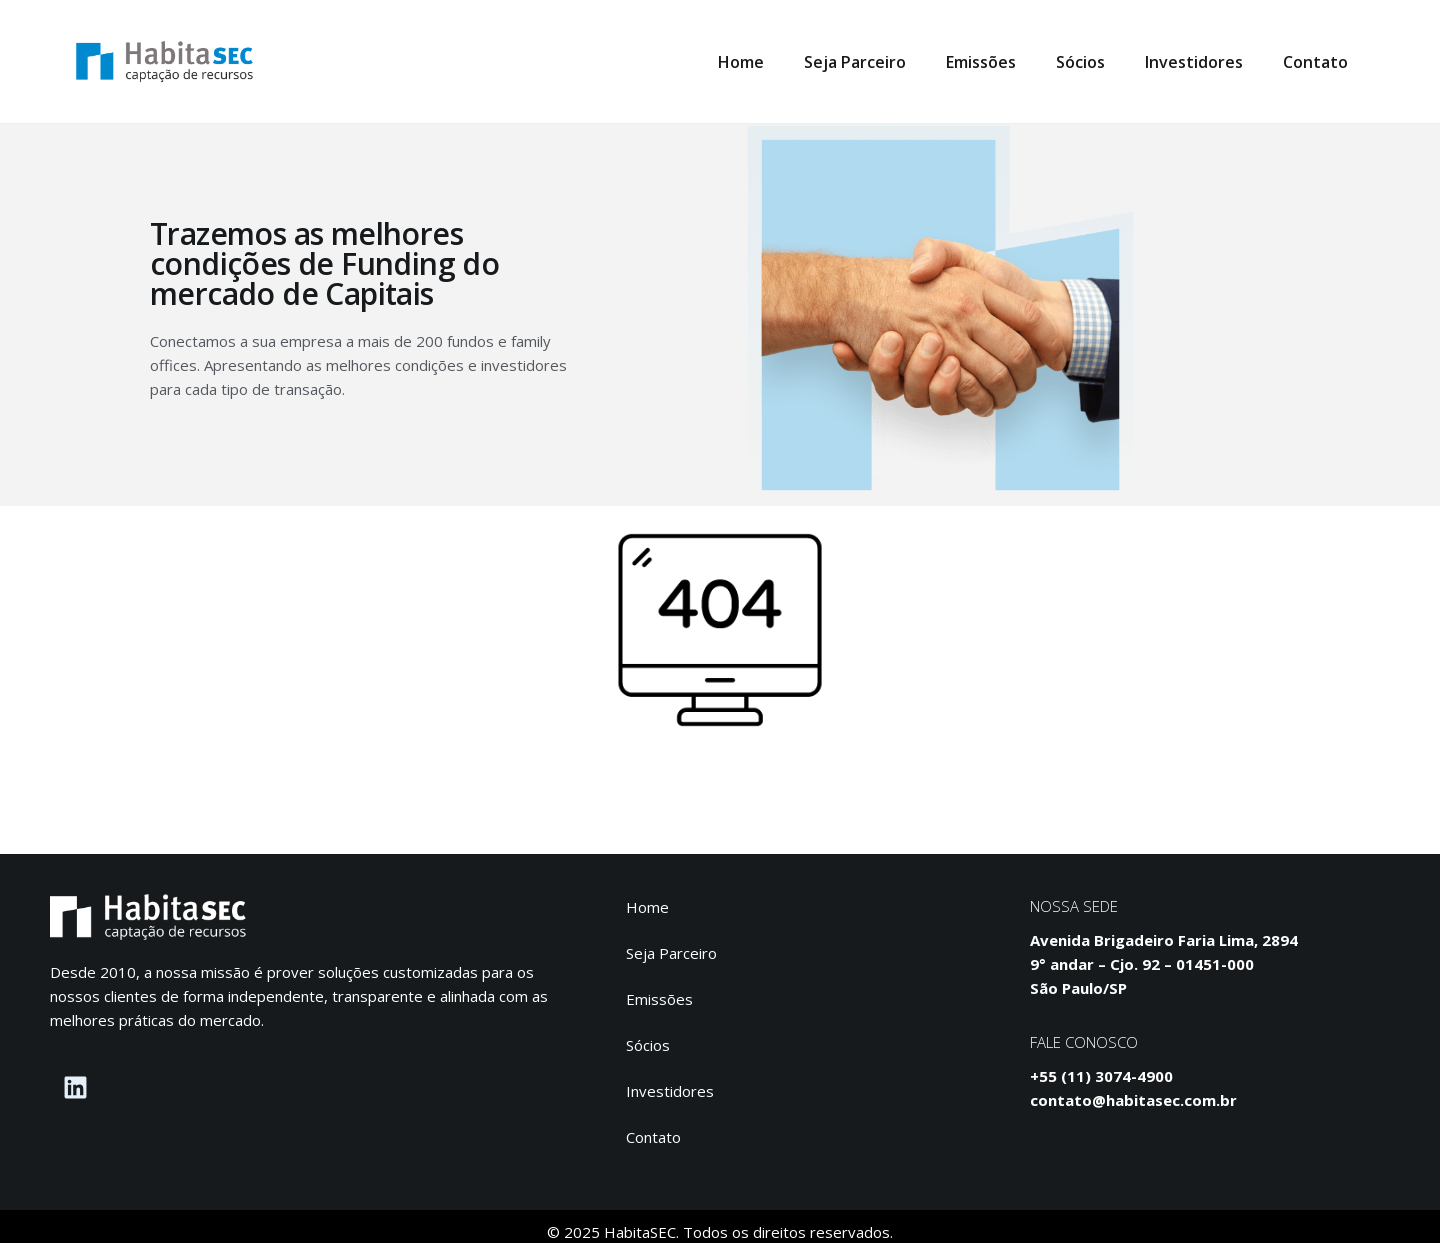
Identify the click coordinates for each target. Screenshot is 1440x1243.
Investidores (1194, 62)
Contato (1315, 62)
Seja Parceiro (855, 62)
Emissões (981, 62)
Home (741, 62)
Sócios (1080, 62)
